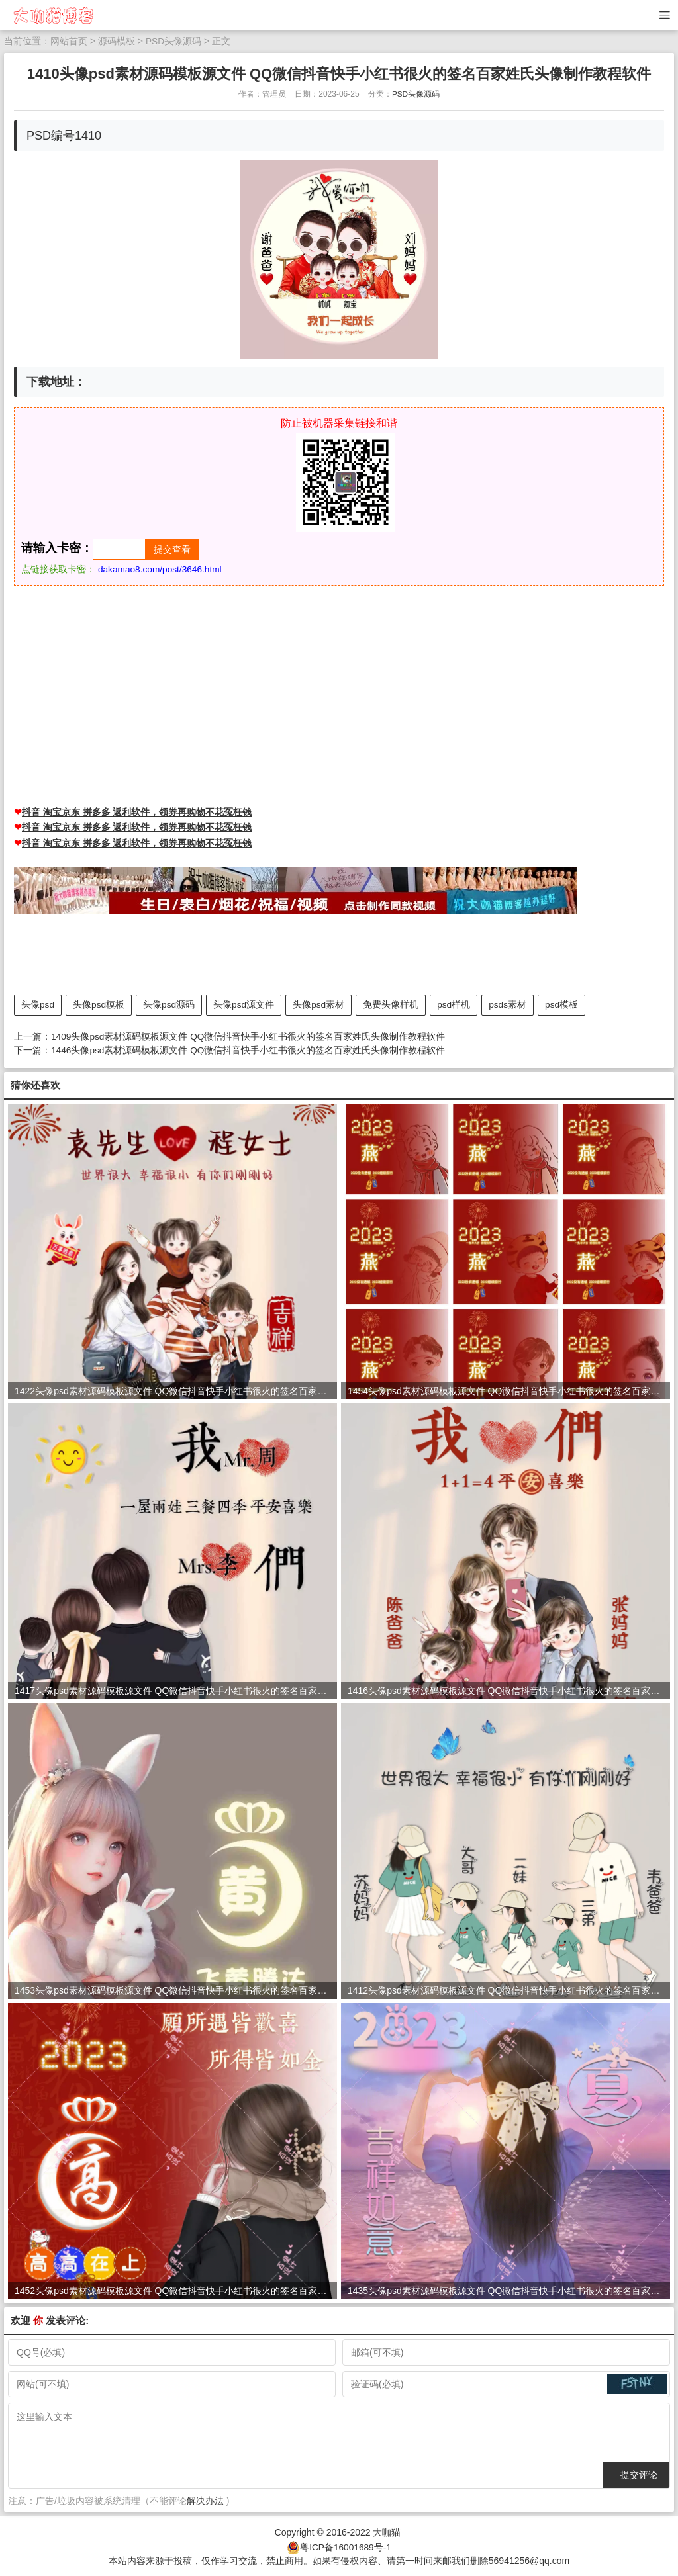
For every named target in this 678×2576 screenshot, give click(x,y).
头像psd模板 (99, 1004)
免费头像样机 (392, 1004)
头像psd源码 (170, 1004)
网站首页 (68, 41)
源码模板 (116, 41)
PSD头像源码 (174, 41)
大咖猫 (387, 2531)
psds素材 (510, 1004)
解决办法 (205, 2499)
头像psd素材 (320, 1004)
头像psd (38, 1004)
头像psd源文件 (245, 1004)
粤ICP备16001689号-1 (345, 2545)
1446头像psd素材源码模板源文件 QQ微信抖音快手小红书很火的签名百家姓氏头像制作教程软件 (248, 1049)
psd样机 (456, 1004)
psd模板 (564, 1004)
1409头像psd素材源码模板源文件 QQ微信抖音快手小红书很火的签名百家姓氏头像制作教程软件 (248, 1035)
